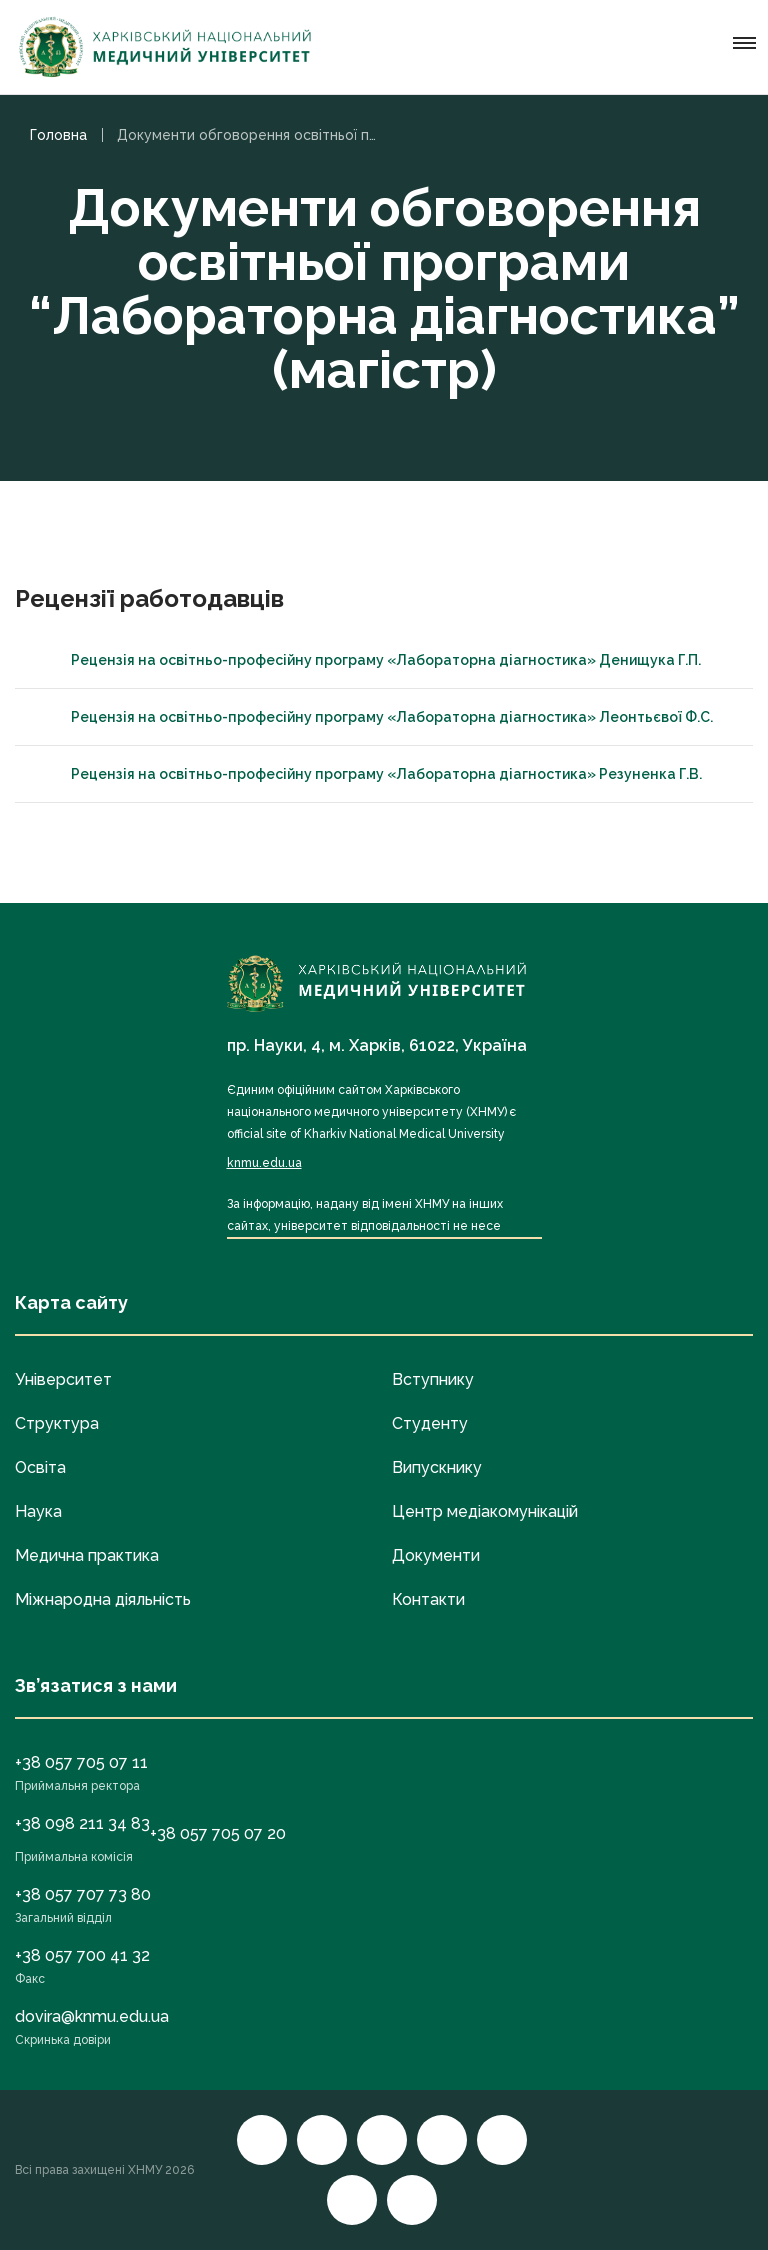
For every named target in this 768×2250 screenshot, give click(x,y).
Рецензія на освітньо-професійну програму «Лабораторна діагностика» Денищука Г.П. (368, 660)
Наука (38, 1511)
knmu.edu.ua (264, 1163)
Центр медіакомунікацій (485, 1511)
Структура (57, 1423)
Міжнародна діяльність (103, 1599)
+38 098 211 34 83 (82, 1823)
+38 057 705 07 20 (218, 1833)
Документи (436, 1555)
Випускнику (437, 1467)
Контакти (428, 1599)
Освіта (40, 1467)
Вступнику (433, 1379)
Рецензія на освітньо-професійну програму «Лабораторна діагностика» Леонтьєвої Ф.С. (374, 717)
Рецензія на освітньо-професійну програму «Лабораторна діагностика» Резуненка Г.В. (368, 774)
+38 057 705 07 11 (81, 1762)
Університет (63, 1379)
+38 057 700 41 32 (82, 1955)
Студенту (430, 1423)
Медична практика (87, 1555)
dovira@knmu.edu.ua (92, 2016)
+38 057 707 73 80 (83, 1894)
